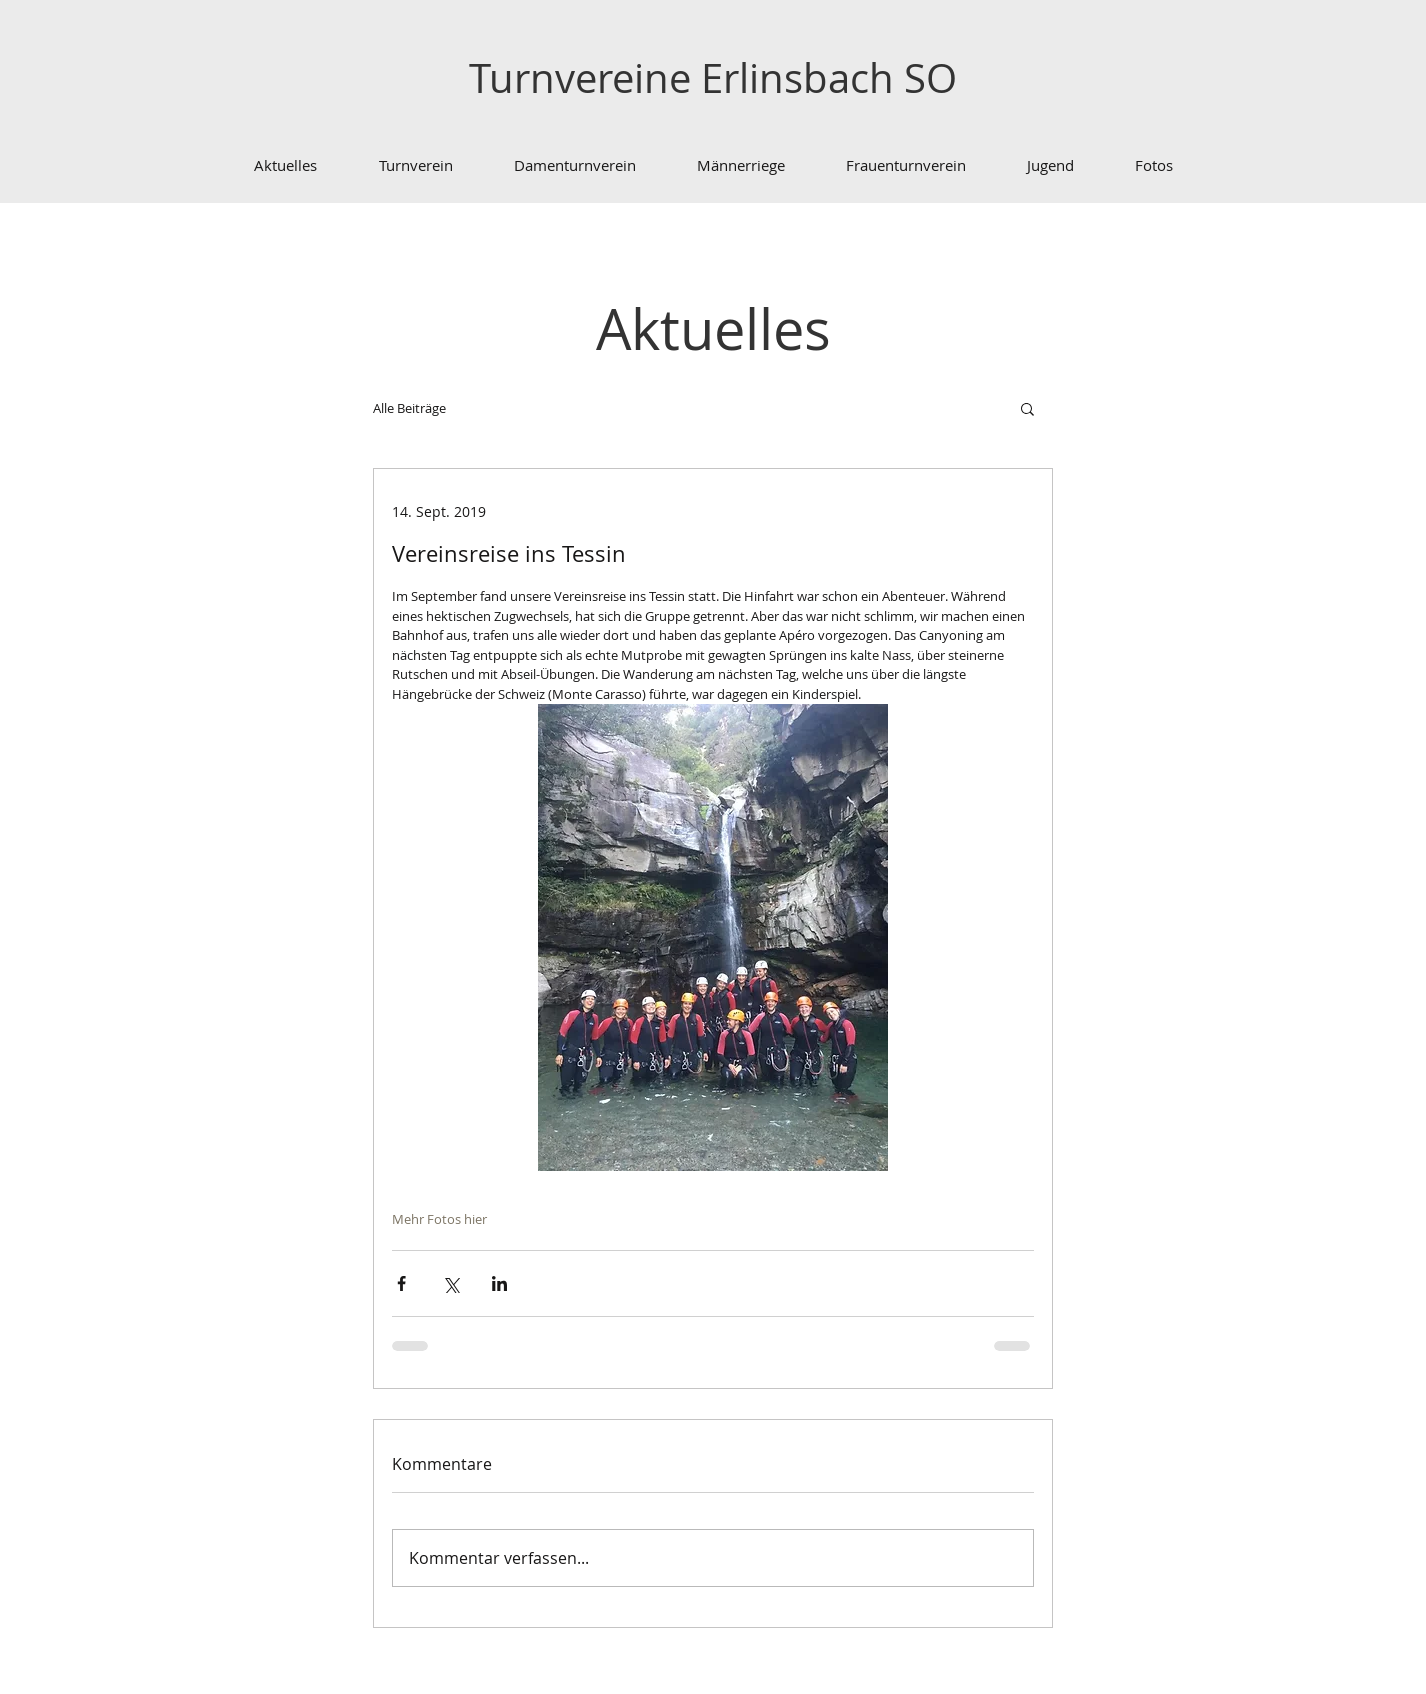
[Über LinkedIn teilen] (499, 1283)
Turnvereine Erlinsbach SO (713, 78)
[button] (1027, 408)
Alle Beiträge (409, 408)
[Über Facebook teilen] (401, 1283)
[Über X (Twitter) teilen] (450, 1283)
